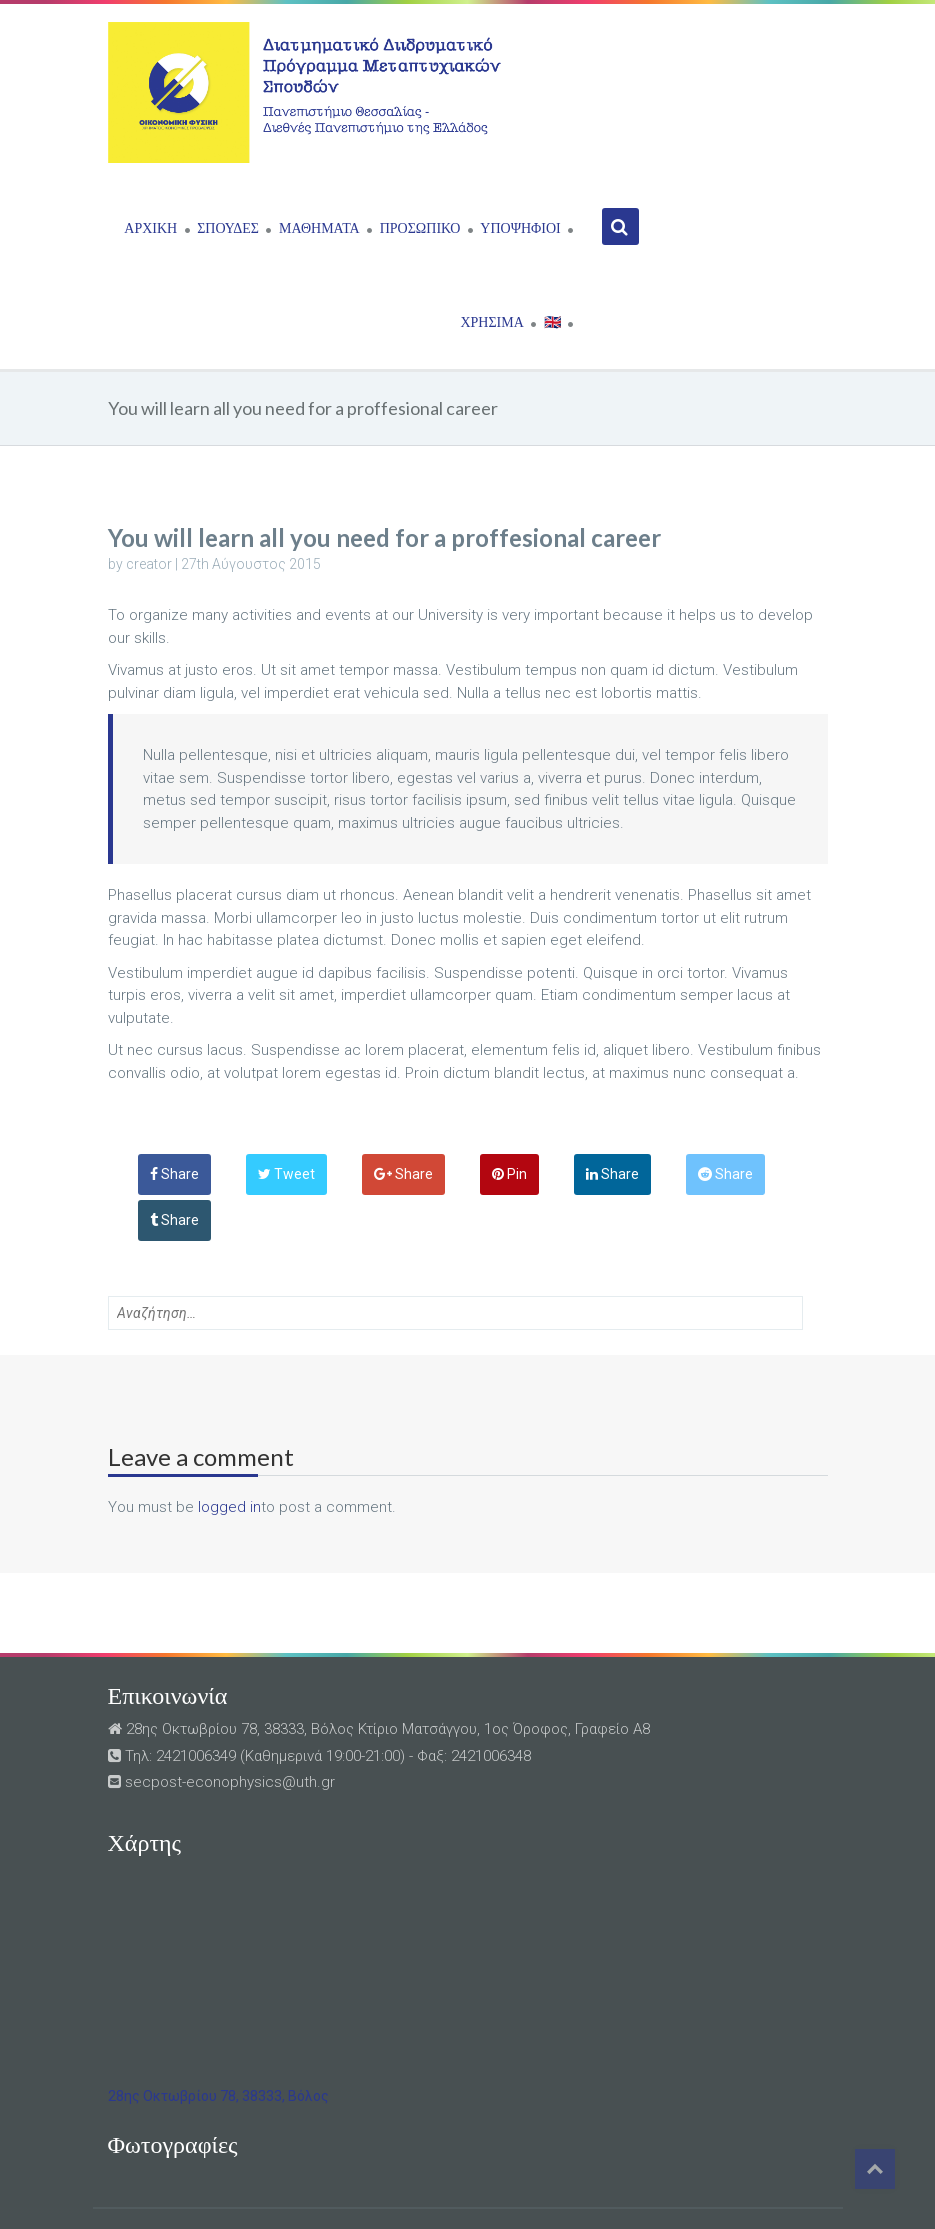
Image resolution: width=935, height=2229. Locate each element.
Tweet (286, 1174)
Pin (509, 1174)
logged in (229, 1507)
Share (174, 1174)
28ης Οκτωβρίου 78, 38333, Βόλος (218, 2096)
